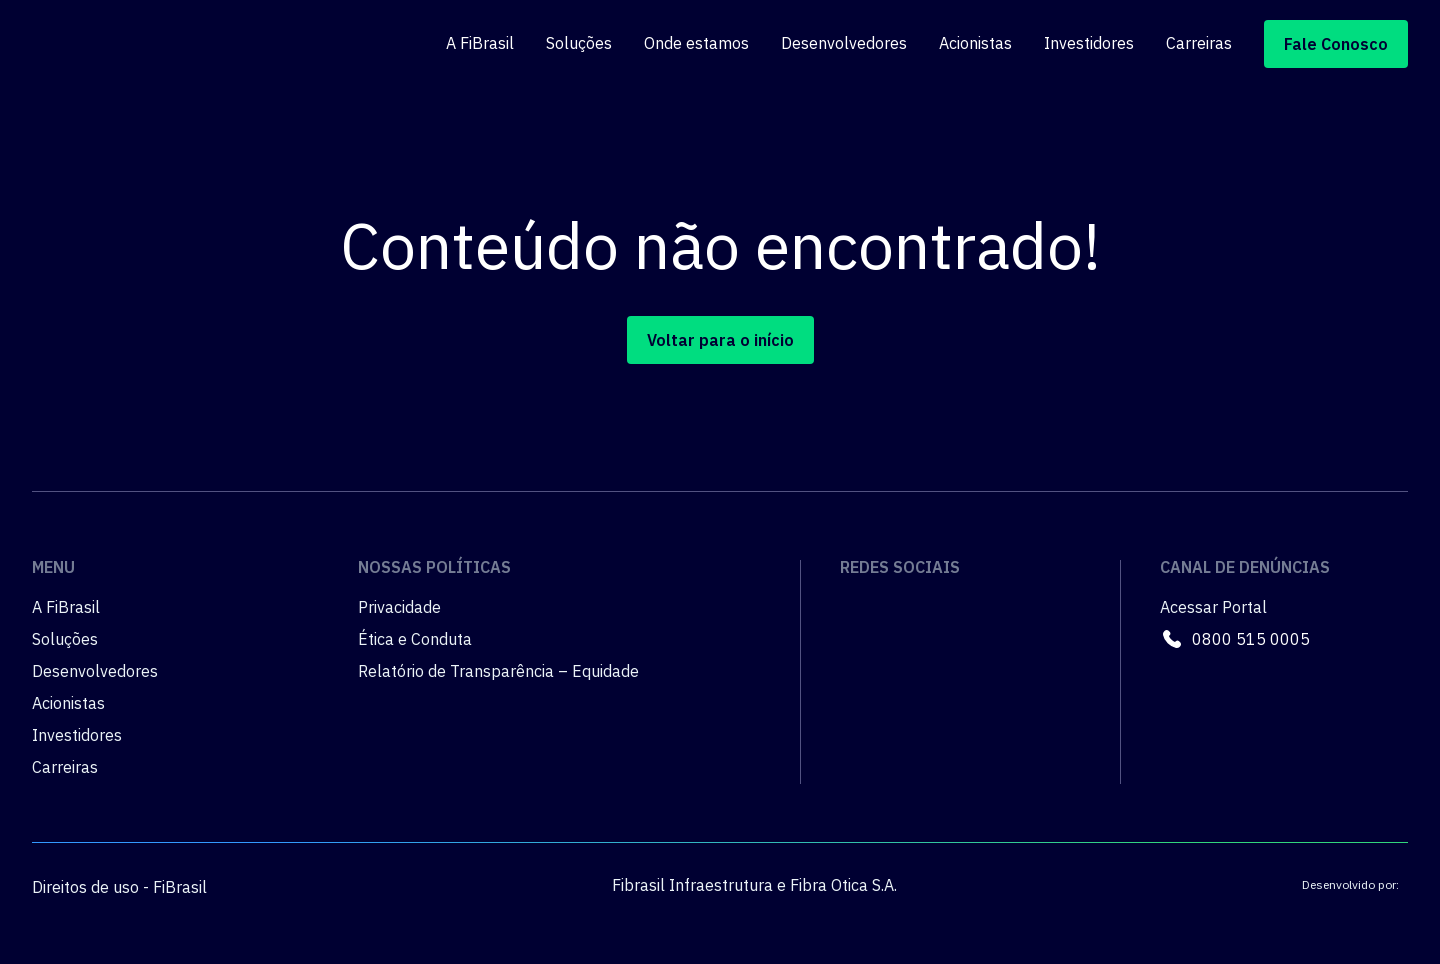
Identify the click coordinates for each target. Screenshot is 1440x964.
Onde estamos (696, 43)
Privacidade (399, 607)
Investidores (1089, 43)
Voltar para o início (720, 340)
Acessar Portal (1213, 607)
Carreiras (1199, 43)
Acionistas (975, 43)
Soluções (579, 43)
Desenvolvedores (844, 43)
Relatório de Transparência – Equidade (498, 671)
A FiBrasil (480, 43)
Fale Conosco (1336, 44)
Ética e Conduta (415, 639)
